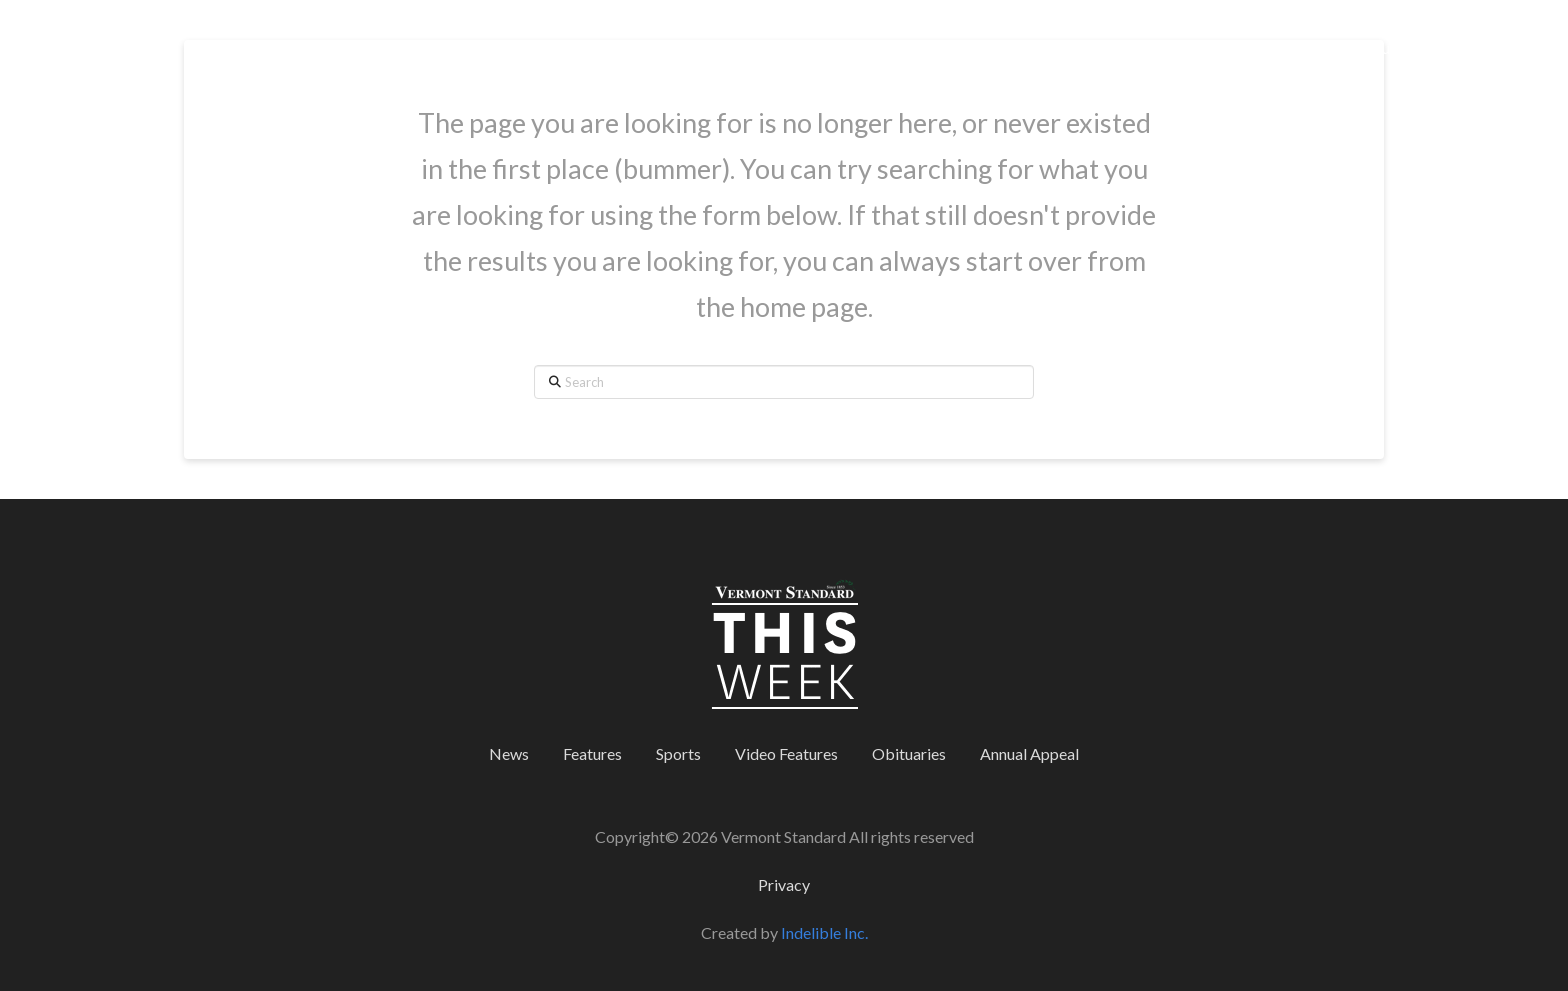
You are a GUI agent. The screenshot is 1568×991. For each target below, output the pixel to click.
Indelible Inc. (824, 932)
